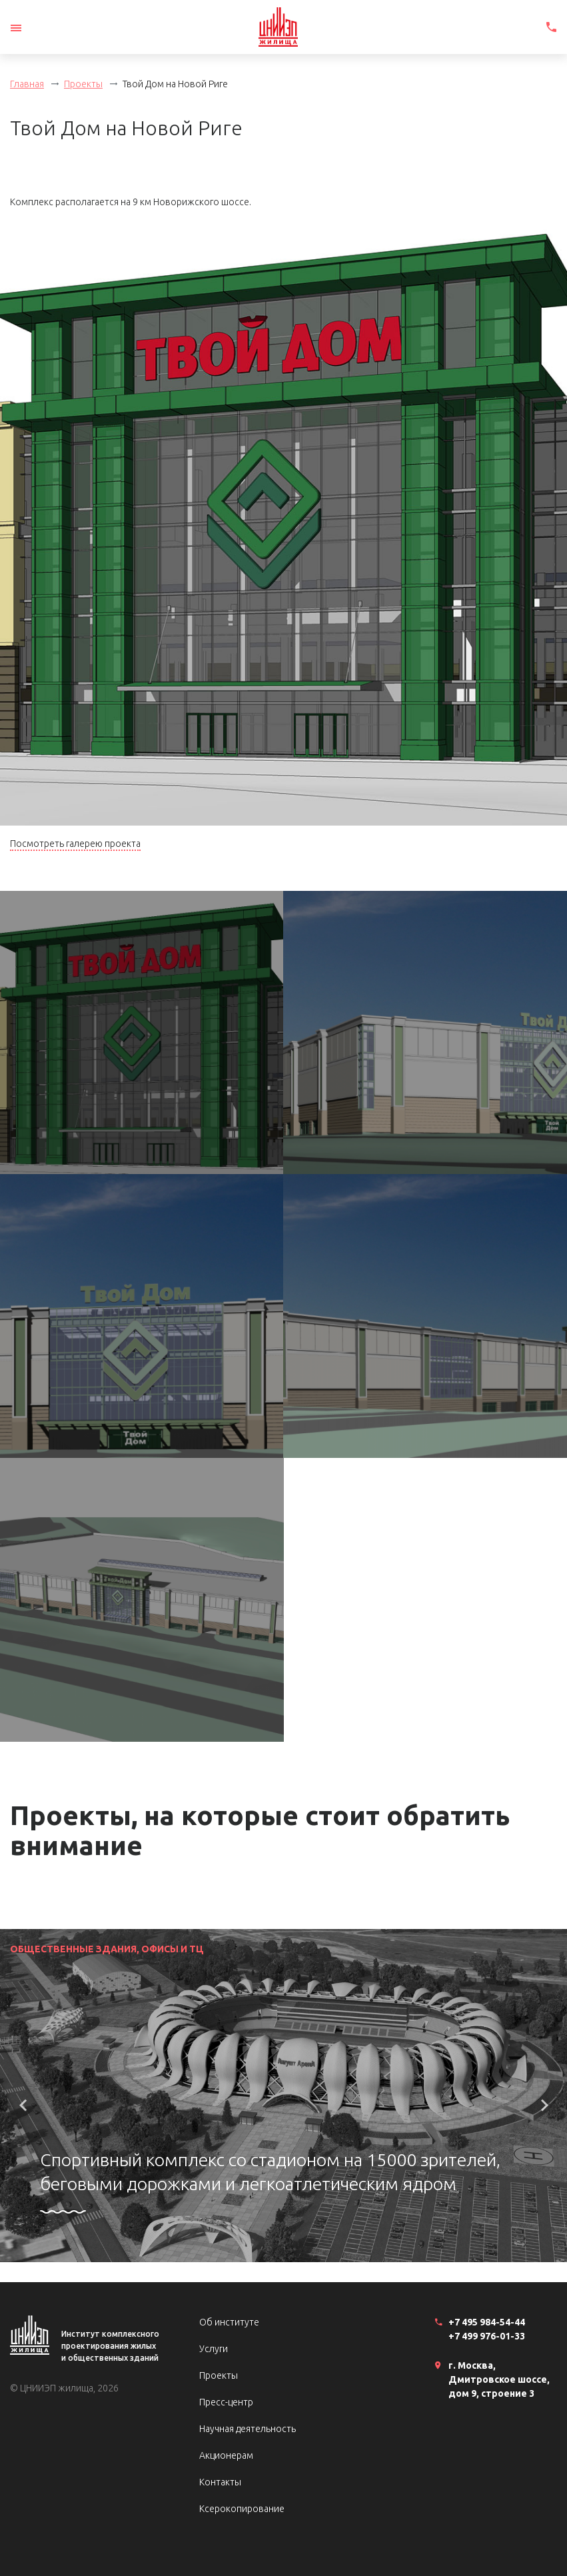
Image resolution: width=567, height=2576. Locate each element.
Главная (27, 84)
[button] (22, 2105)
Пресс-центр (226, 2402)
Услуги (213, 2348)
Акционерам (226, 2455)
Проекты (83, 84)
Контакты (220, 2482)
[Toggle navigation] (16, 28)
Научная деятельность (247, 2428)
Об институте (229, 2322)
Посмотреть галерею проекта (75, 843)
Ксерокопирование (241, 2508)
